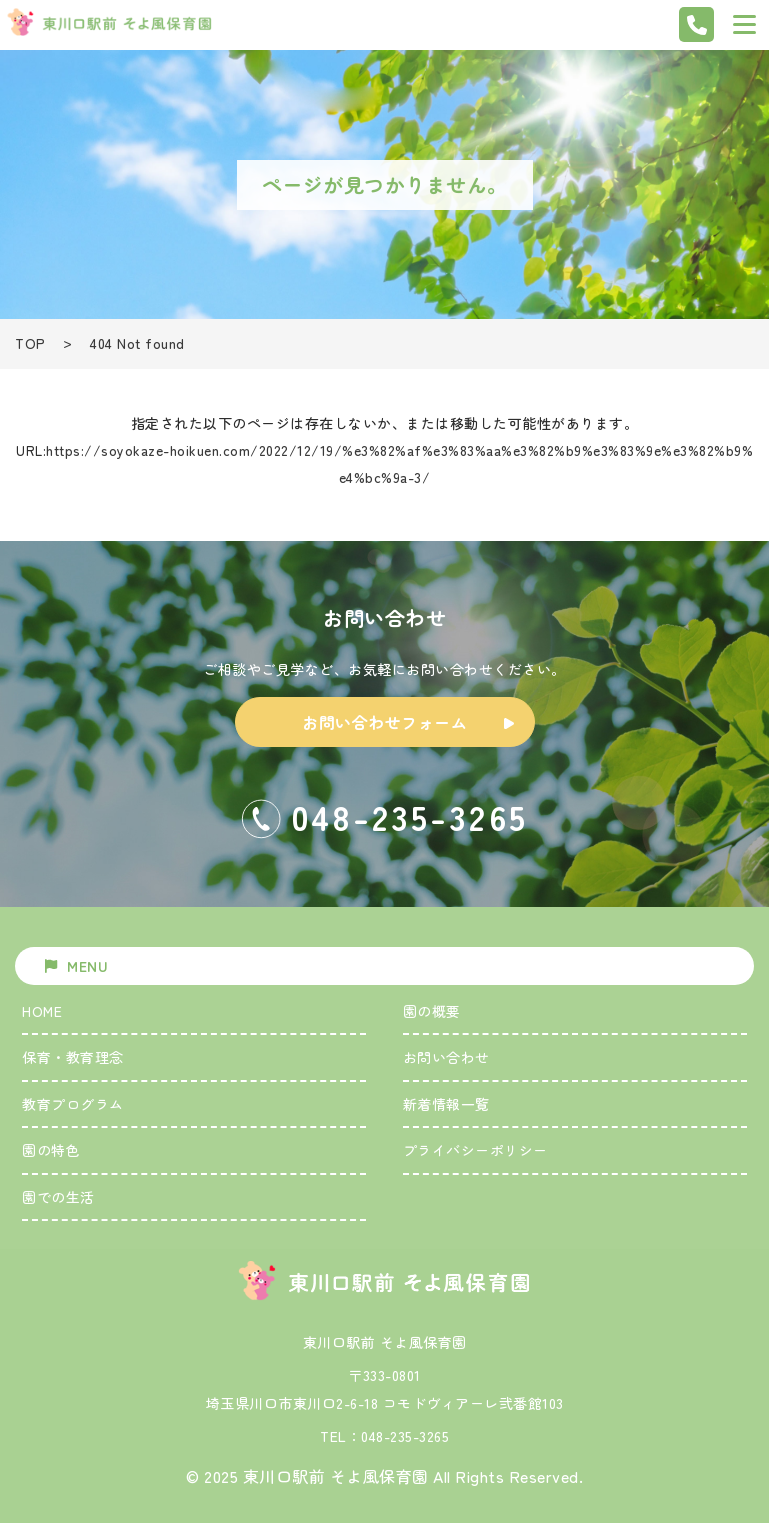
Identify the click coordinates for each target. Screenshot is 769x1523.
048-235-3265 (405, 1436)
